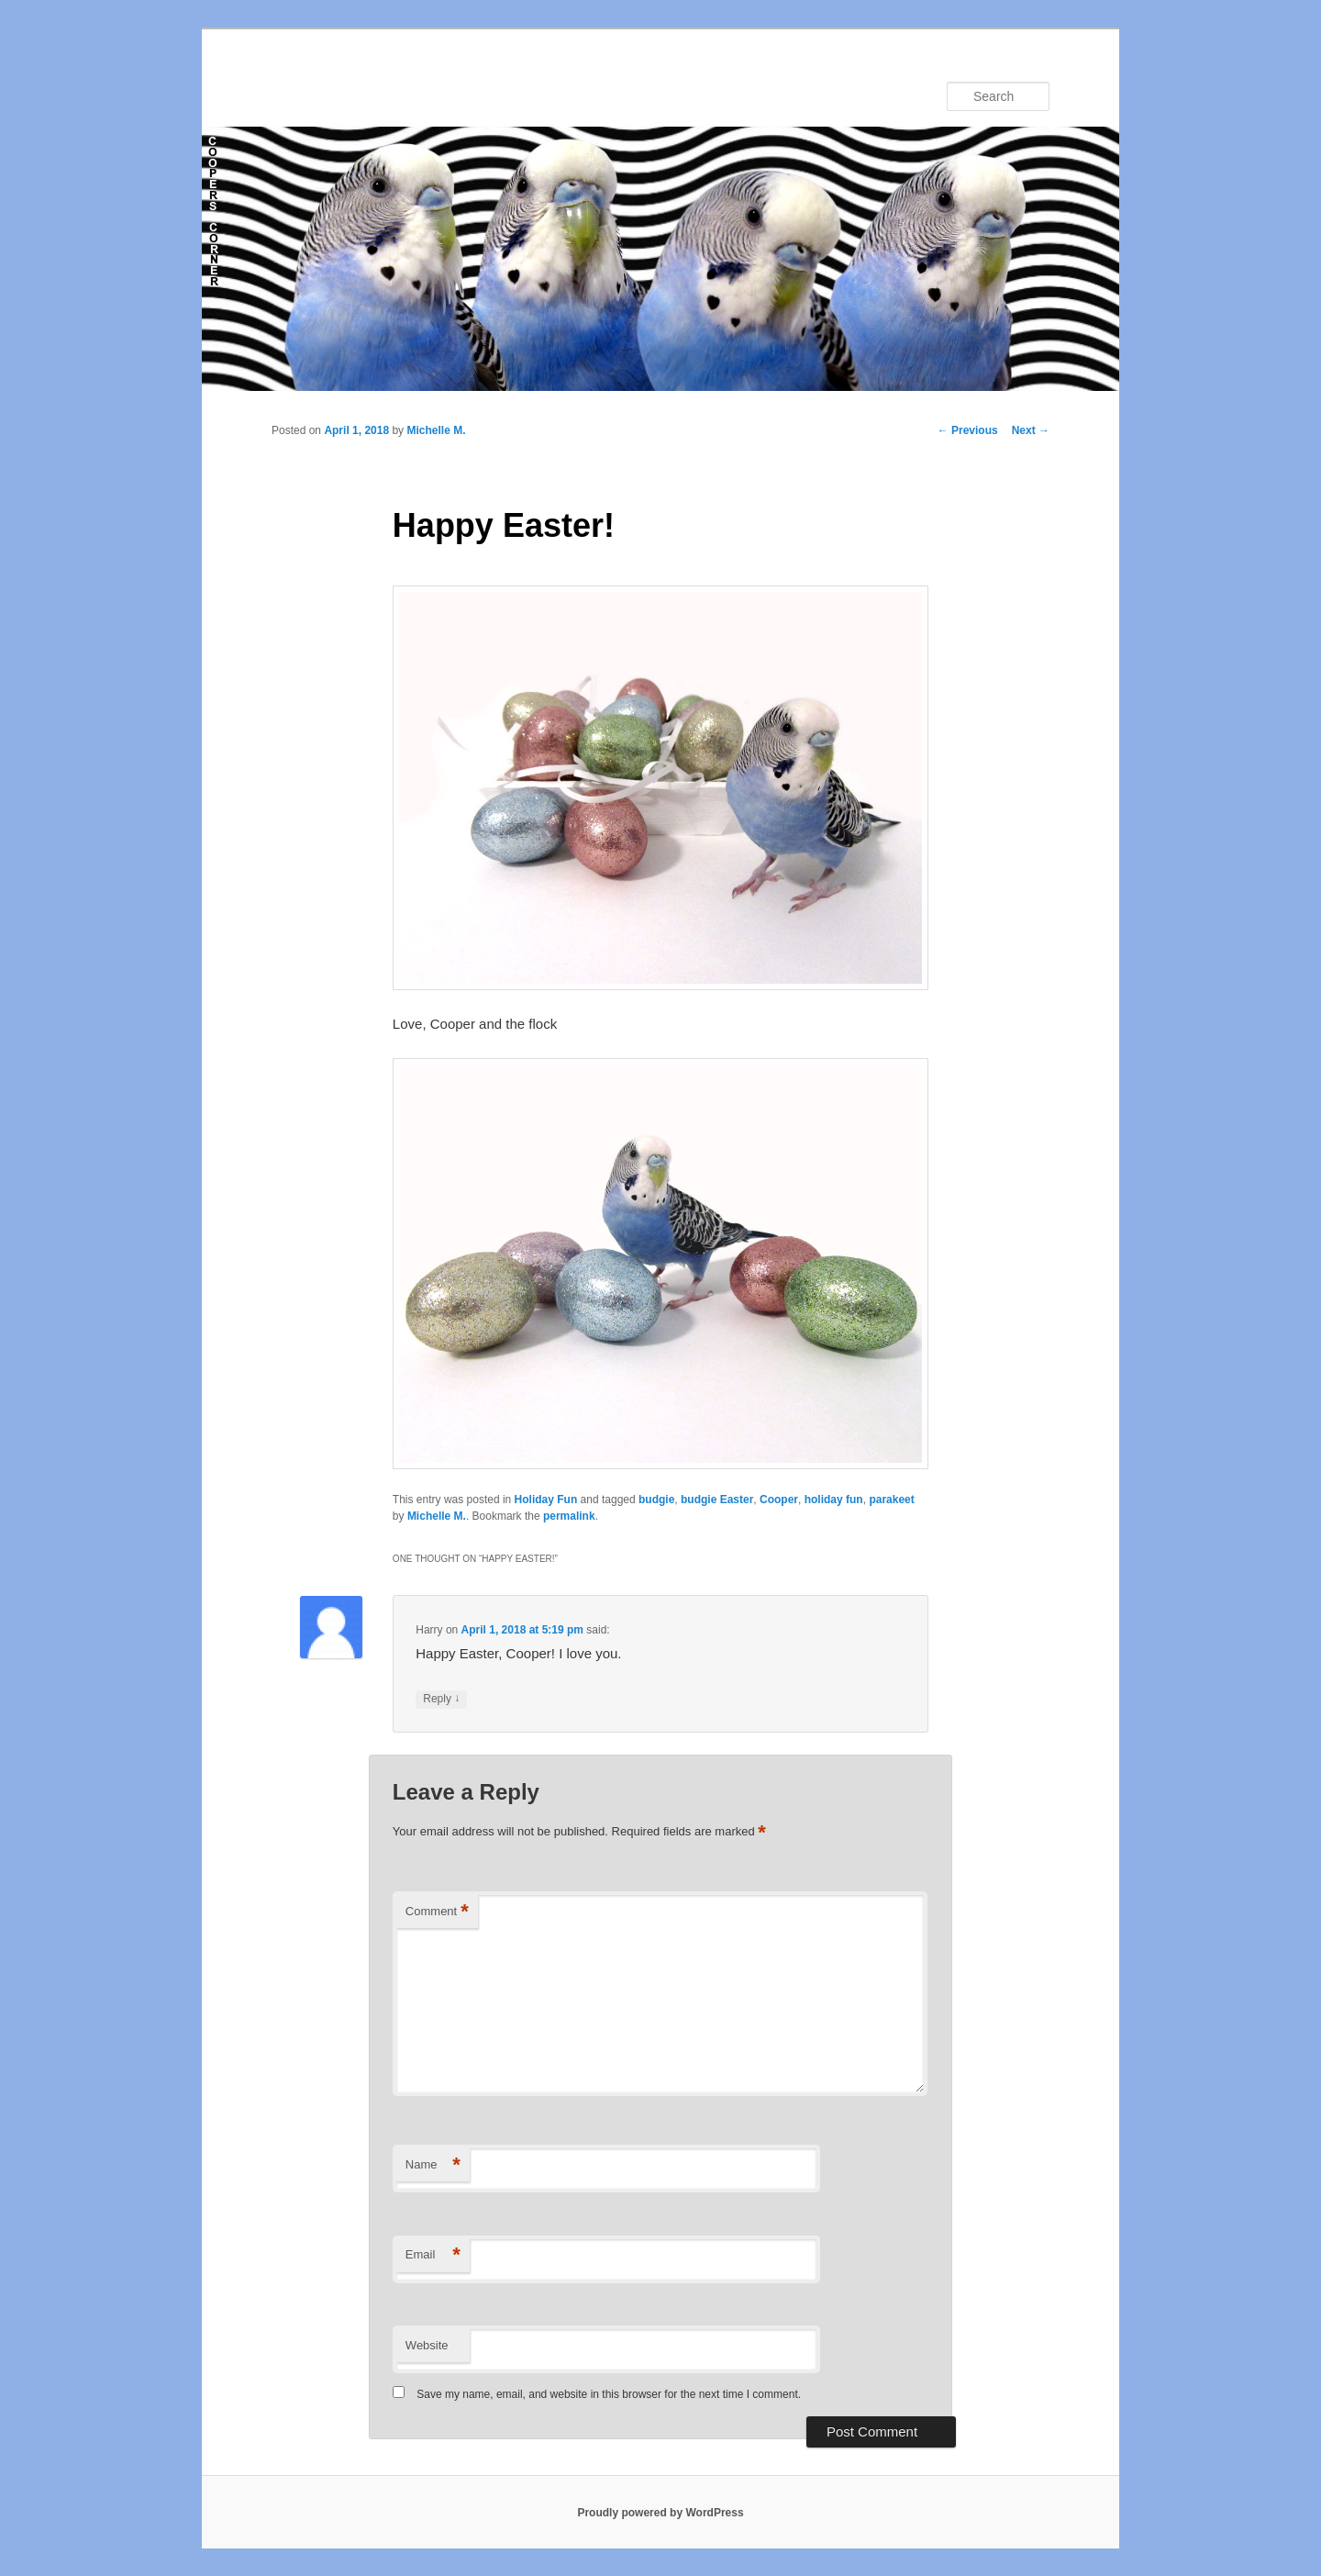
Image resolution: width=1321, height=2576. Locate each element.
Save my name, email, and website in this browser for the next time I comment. (608, 2394)
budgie (656, 1499)
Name (433, 2165)
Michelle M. (435, 430)
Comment (437, 1912)
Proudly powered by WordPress (660, 2512)
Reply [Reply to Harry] (441, 1699)
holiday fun (834, 1499)
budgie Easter (717, 1499)
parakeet (891, 1499)
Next (1030, 430)
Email (433, 2255)
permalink (569, 1516)
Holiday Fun (546, 1499)
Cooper (779, 1499)
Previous (968, 430)
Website (427, 2345)
